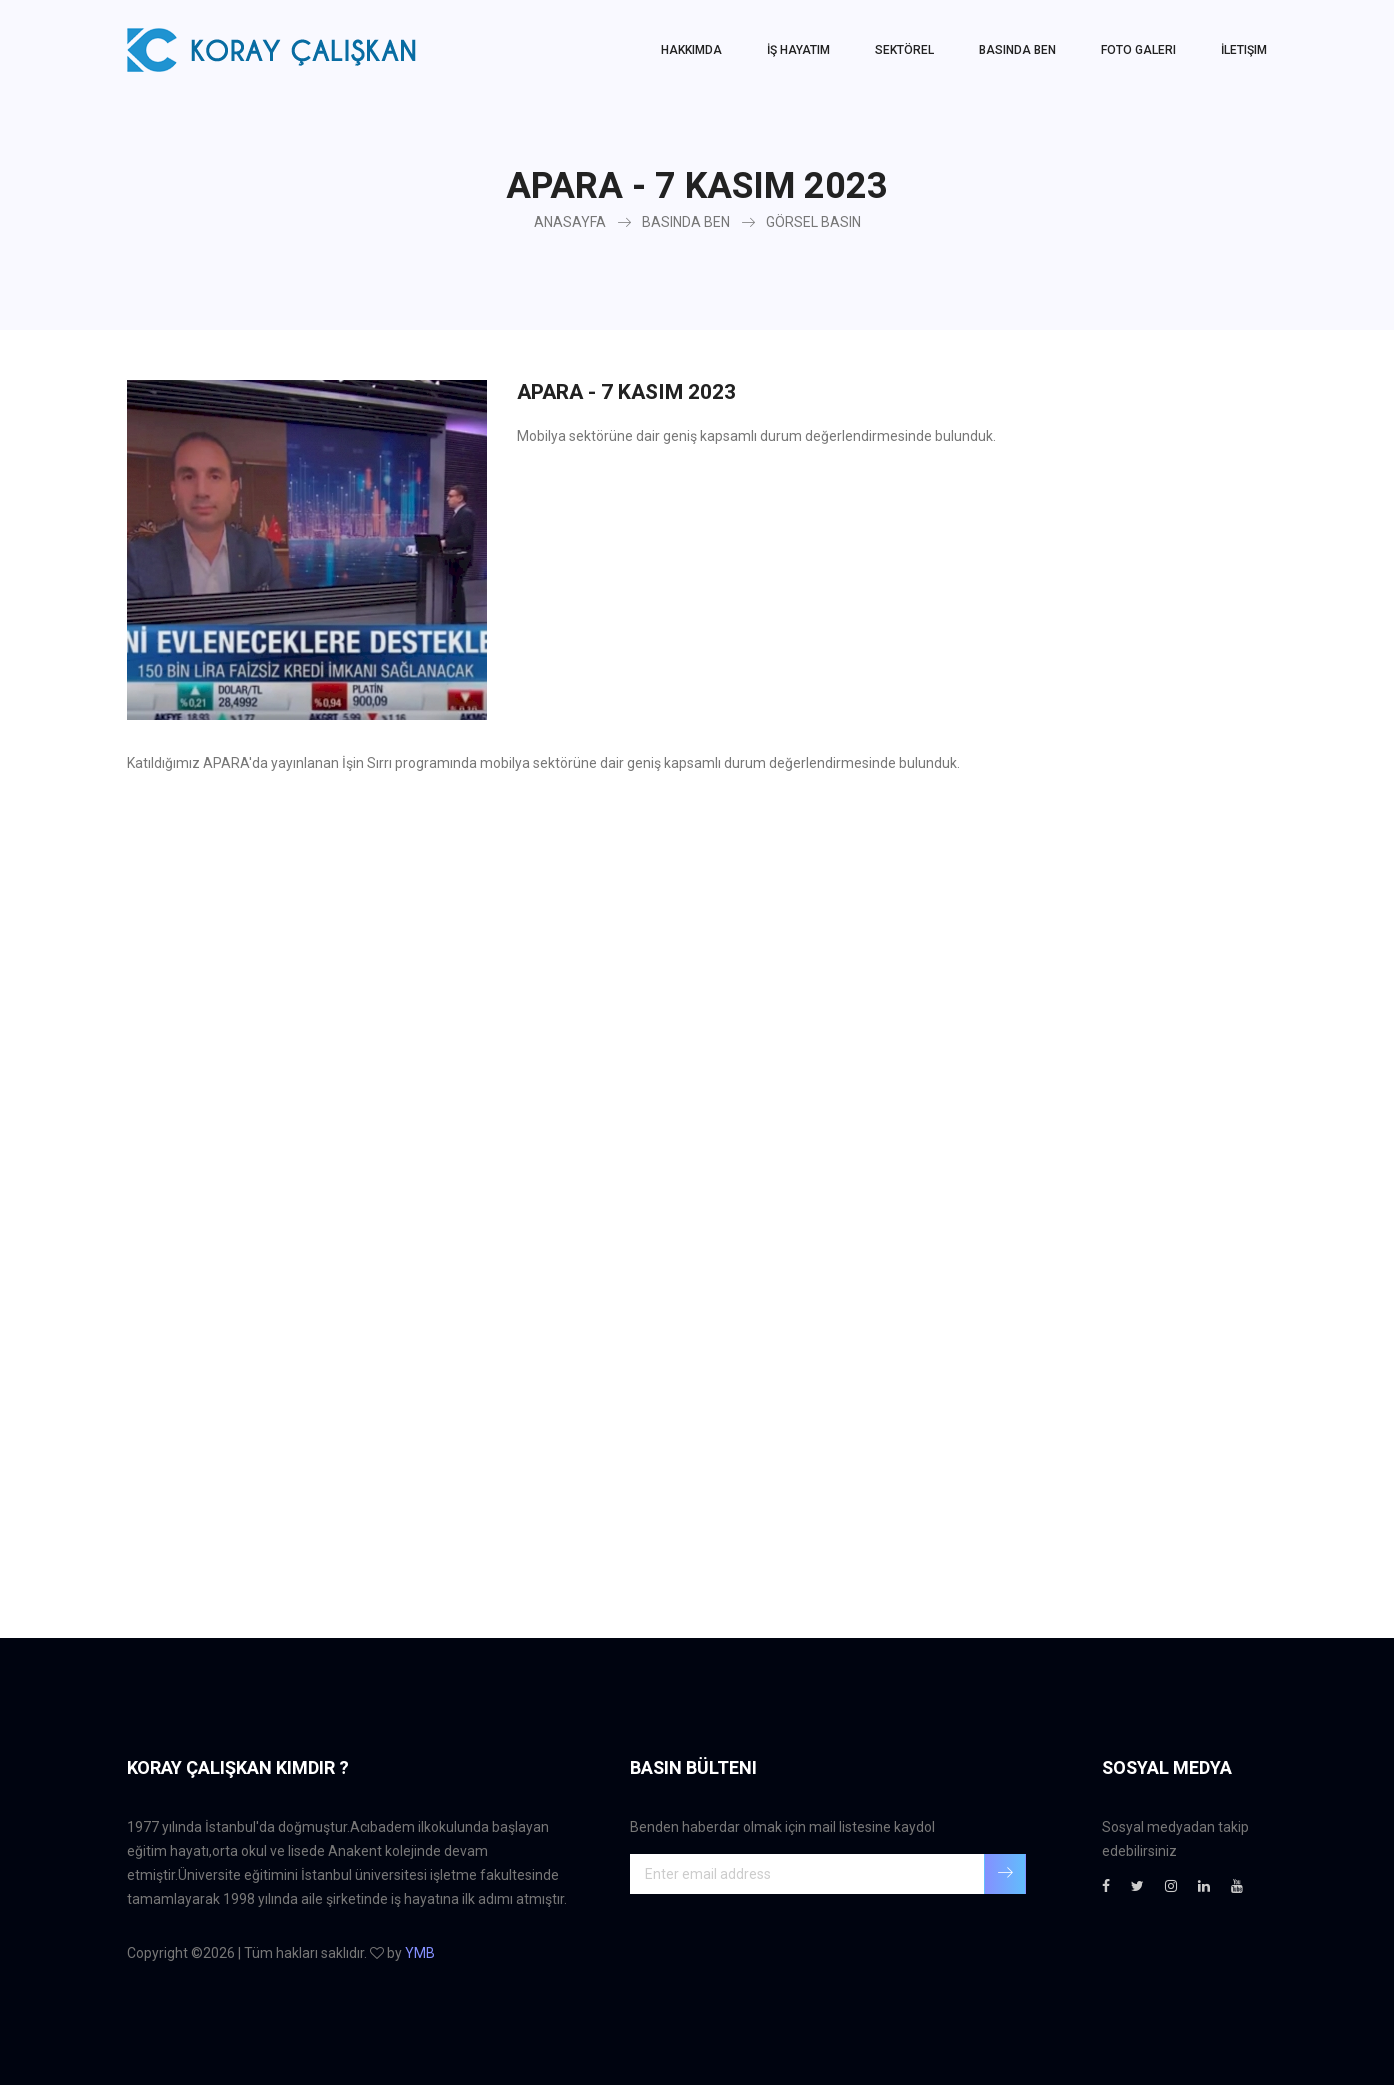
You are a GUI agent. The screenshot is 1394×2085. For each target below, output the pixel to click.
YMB (420, 1953)
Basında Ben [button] (1017, 50)
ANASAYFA (570, 222)
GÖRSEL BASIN (813, 222)
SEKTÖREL (904, 50)
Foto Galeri (1138, 50)
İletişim (1244, 50)
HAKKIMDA (691, 50)
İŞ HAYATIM (798, 50)
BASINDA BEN (686, 222)
